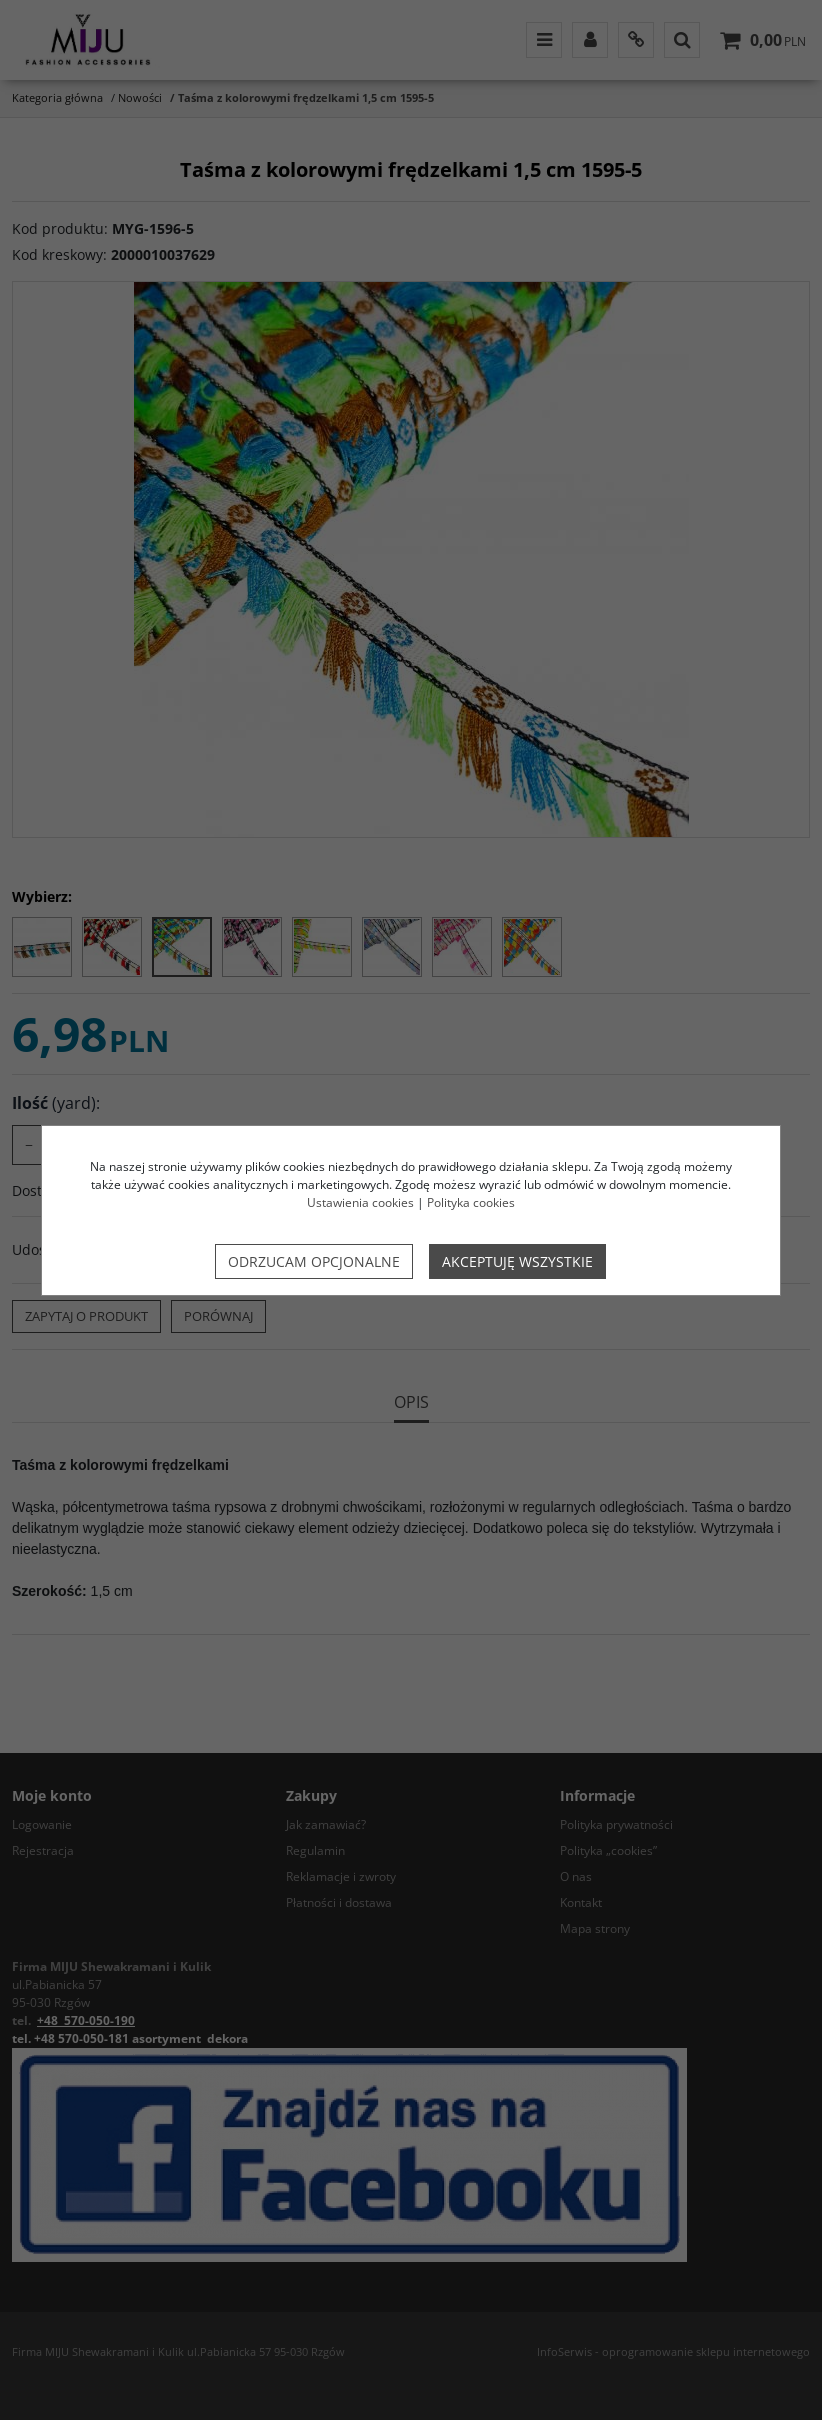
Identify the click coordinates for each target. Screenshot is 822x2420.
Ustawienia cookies (360, 1202)
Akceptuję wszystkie (517, 1261)
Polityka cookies (471, 1202)
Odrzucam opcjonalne (314, 1261)
